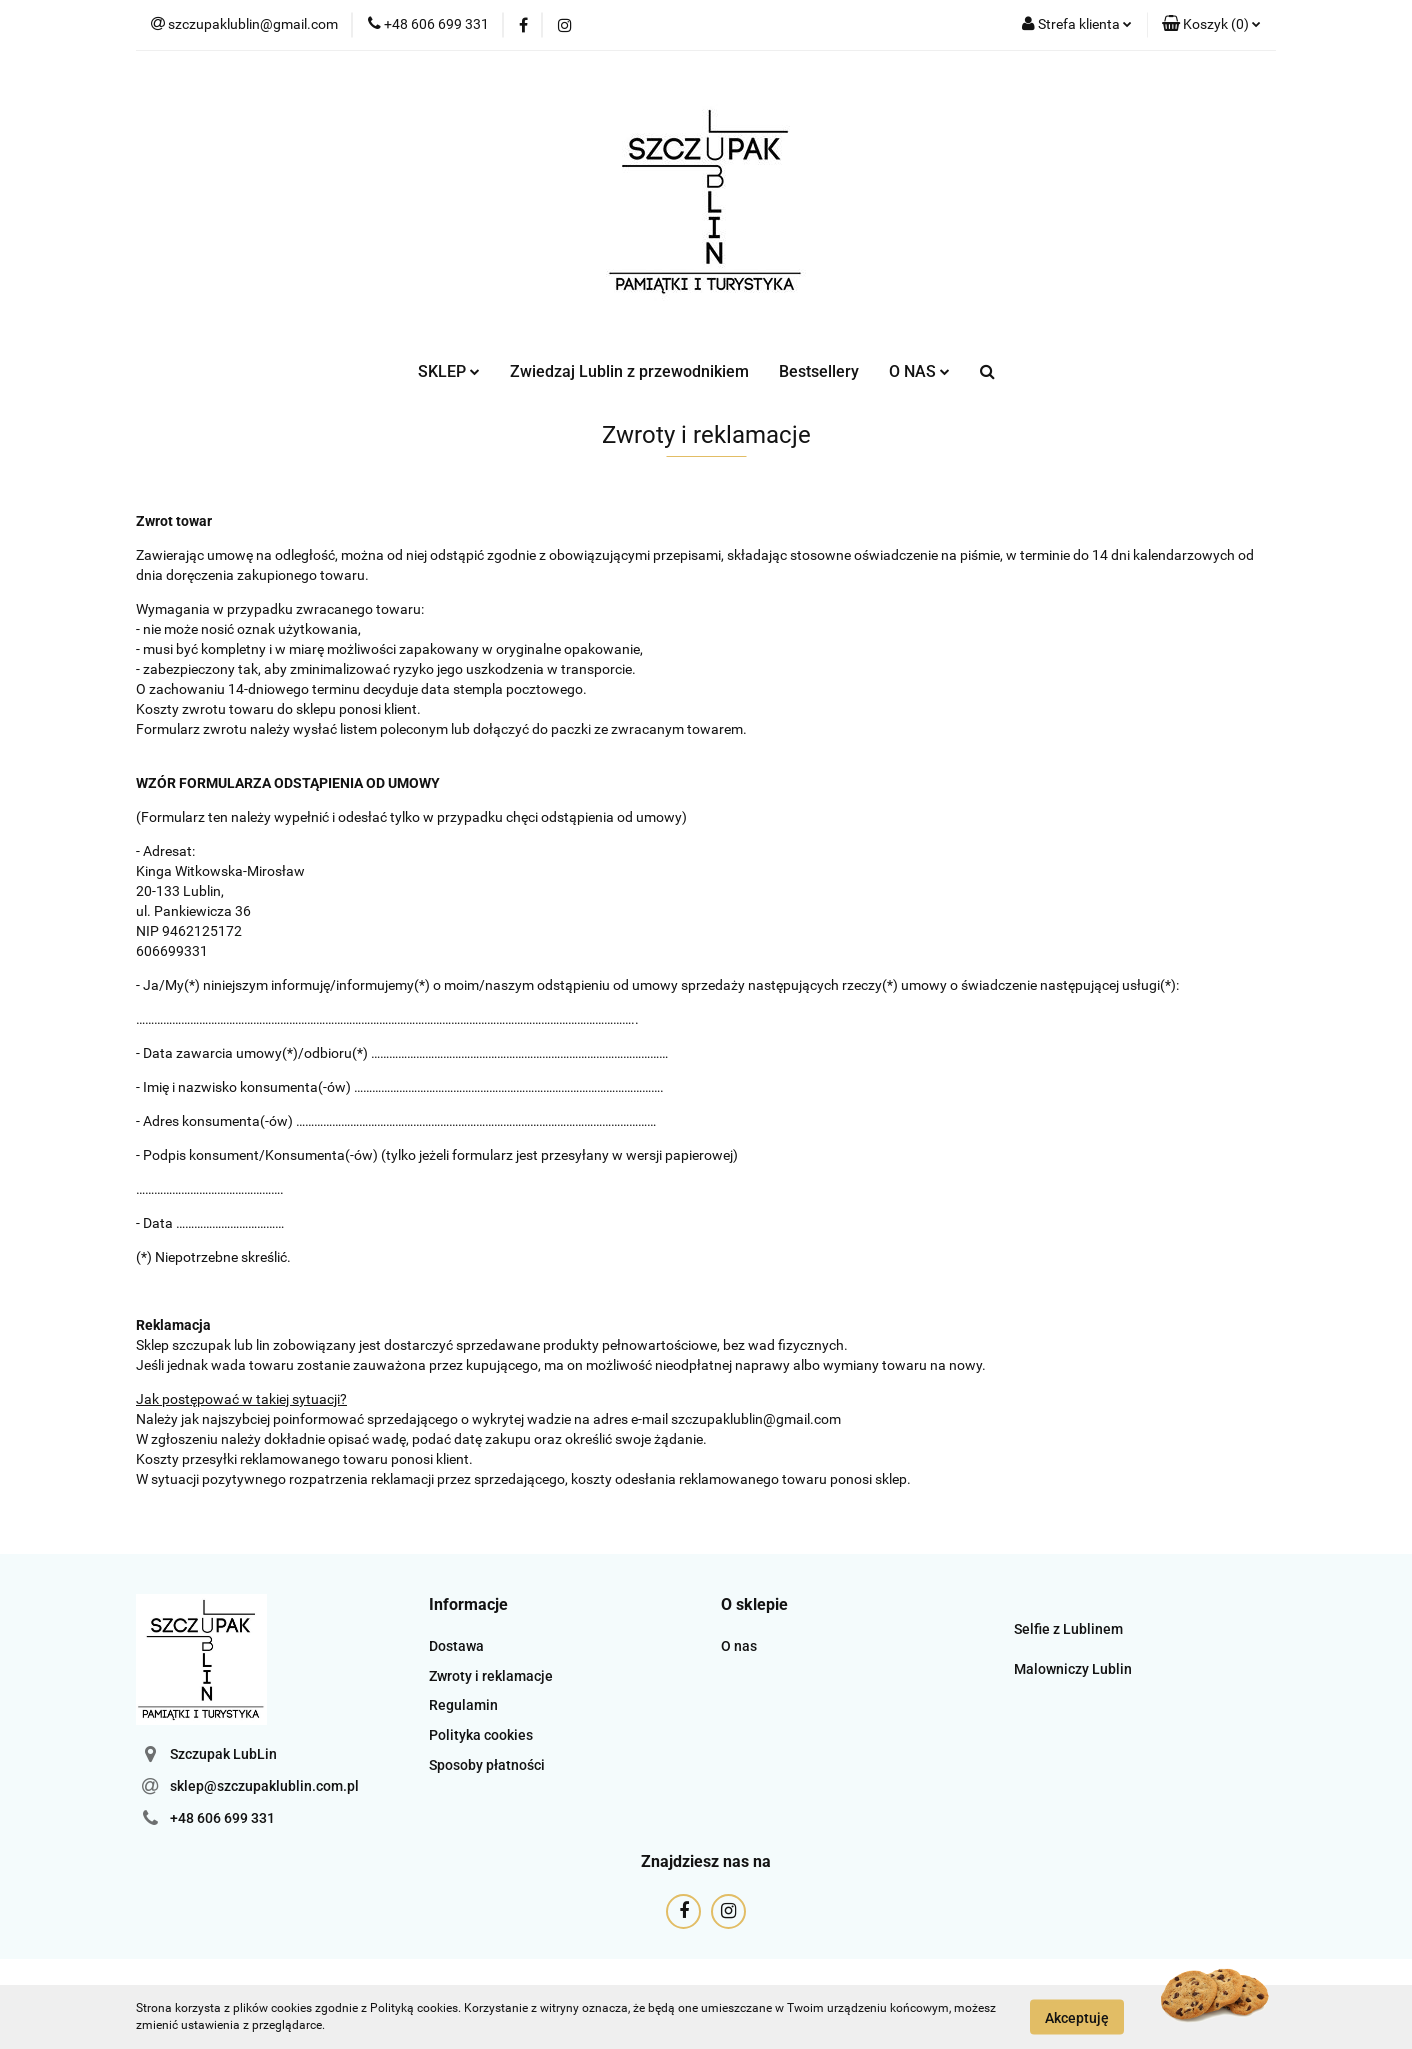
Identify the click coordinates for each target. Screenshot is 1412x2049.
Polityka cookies (481, 1735)
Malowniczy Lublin (1073, 1669)
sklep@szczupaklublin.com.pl (264, 1786)
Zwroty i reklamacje (491, 1676)
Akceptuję (1077, 2017)
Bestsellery (819, 371)
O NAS (919, 371)
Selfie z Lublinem (1068, 1629)
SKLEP (449, 371)
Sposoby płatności (487, 1765)
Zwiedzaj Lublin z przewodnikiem (629, 371)
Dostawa (456, 1646)
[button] (1211, 25)
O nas (739, 1646)
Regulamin (463, 1705)
